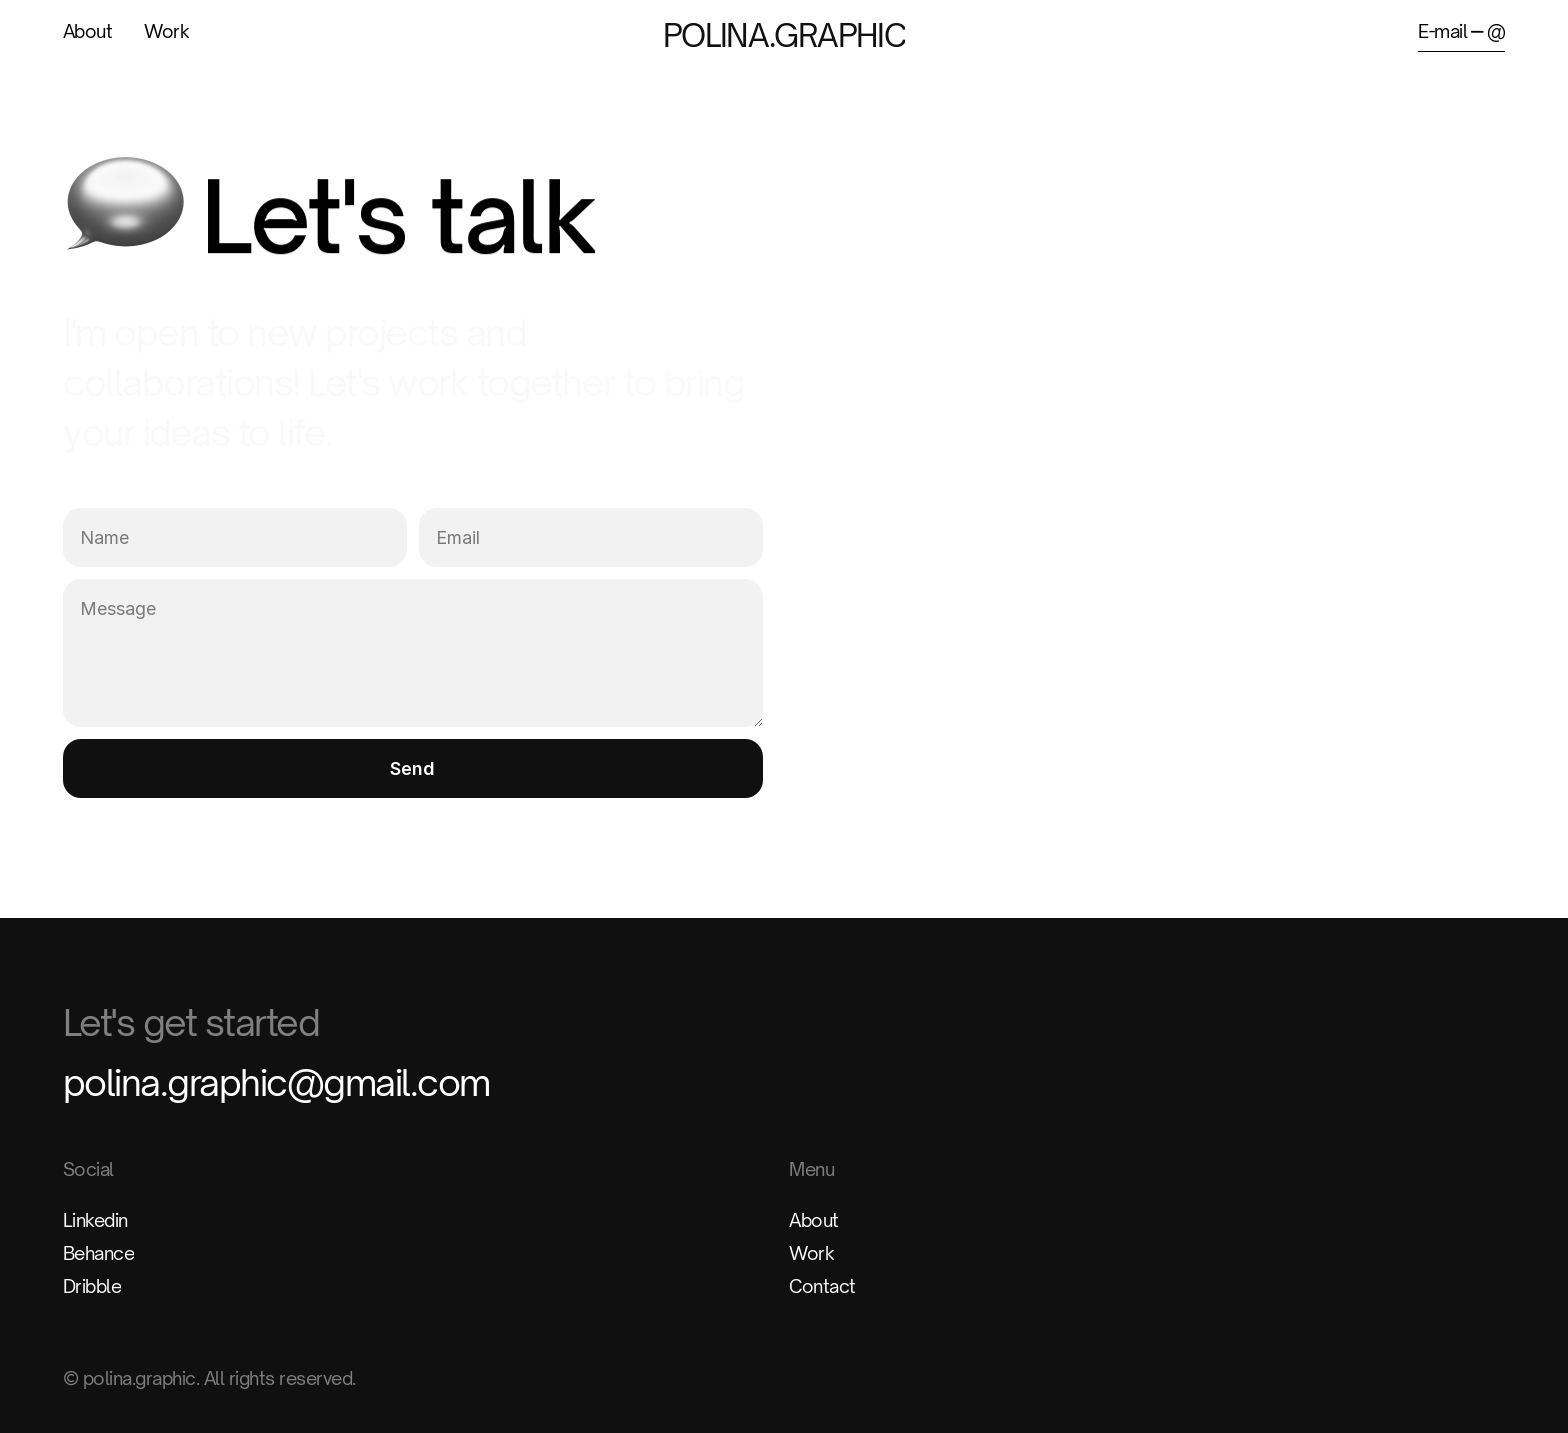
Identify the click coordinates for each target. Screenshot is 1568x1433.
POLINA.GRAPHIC (784, 35)
